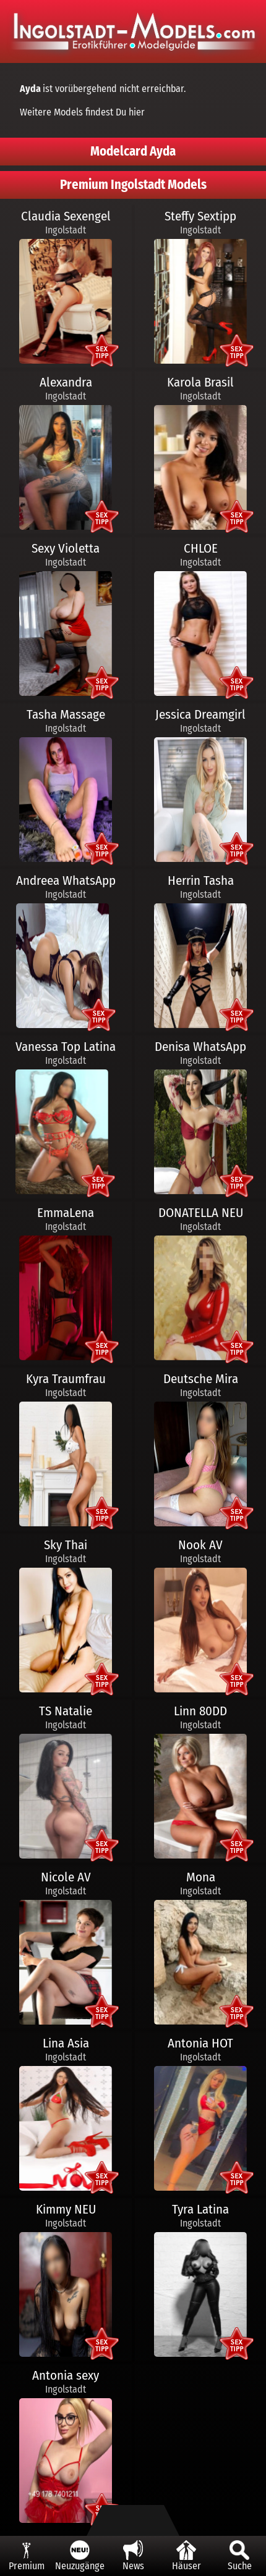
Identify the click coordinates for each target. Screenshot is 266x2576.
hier (137, 112)
